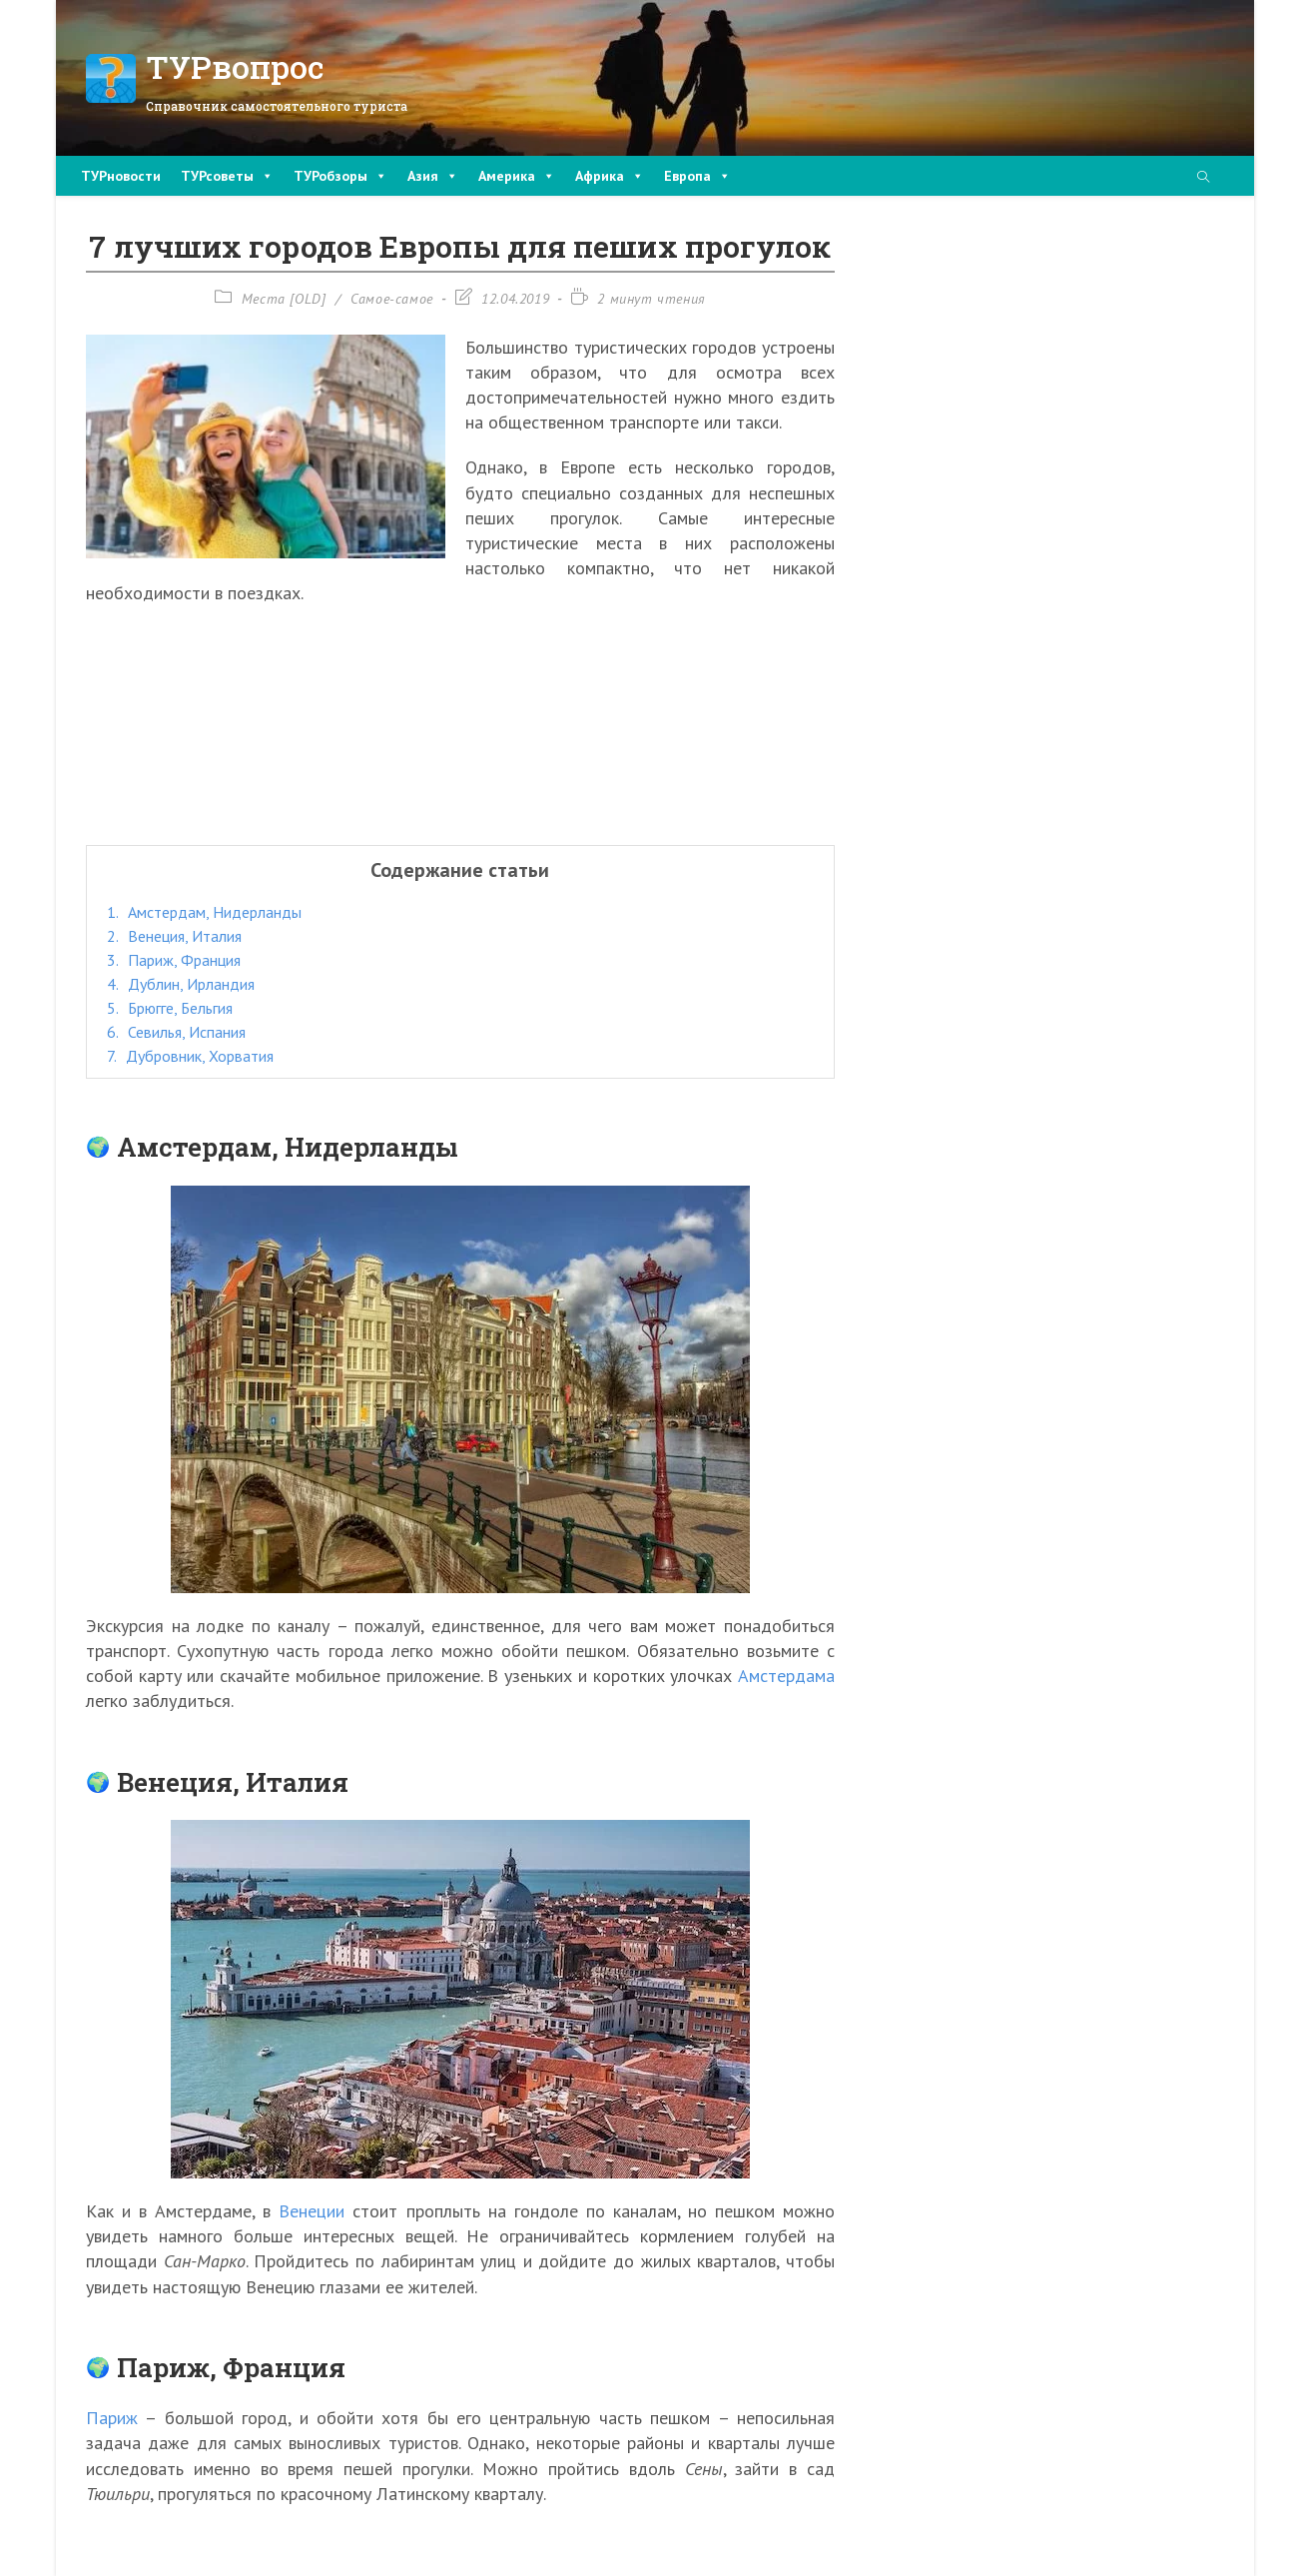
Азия (432, 176)
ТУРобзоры (340, 176)
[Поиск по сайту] (1203, 178)
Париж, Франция (174, 960)
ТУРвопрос (235, 66)
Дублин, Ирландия (181, 984)
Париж (112, 2417)
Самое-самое (391, 299)
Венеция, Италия (174, 936)
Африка (609, 176)
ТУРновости (121, 176)
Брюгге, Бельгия (170, 1008)
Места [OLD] (284, 299)
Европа (697, 176)
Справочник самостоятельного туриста (276, 106)
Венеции (311, 2210)
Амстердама (786, 1675)
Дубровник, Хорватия (190, 1056)
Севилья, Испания (176, 1032)
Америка (516, 176)
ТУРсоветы (227, 176)
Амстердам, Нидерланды (204, 912)
